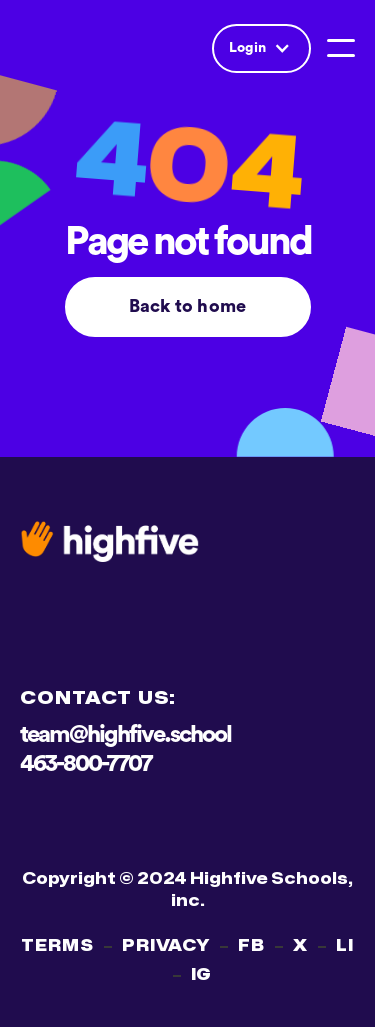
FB (251, 946)
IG (202, 975)
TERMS (57, 946)
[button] (261, 48)
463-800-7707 (85, 764)
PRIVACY (166, 946)
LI (345, 946)
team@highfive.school (125, 735)
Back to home (187, 306)
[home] (90, 48)
